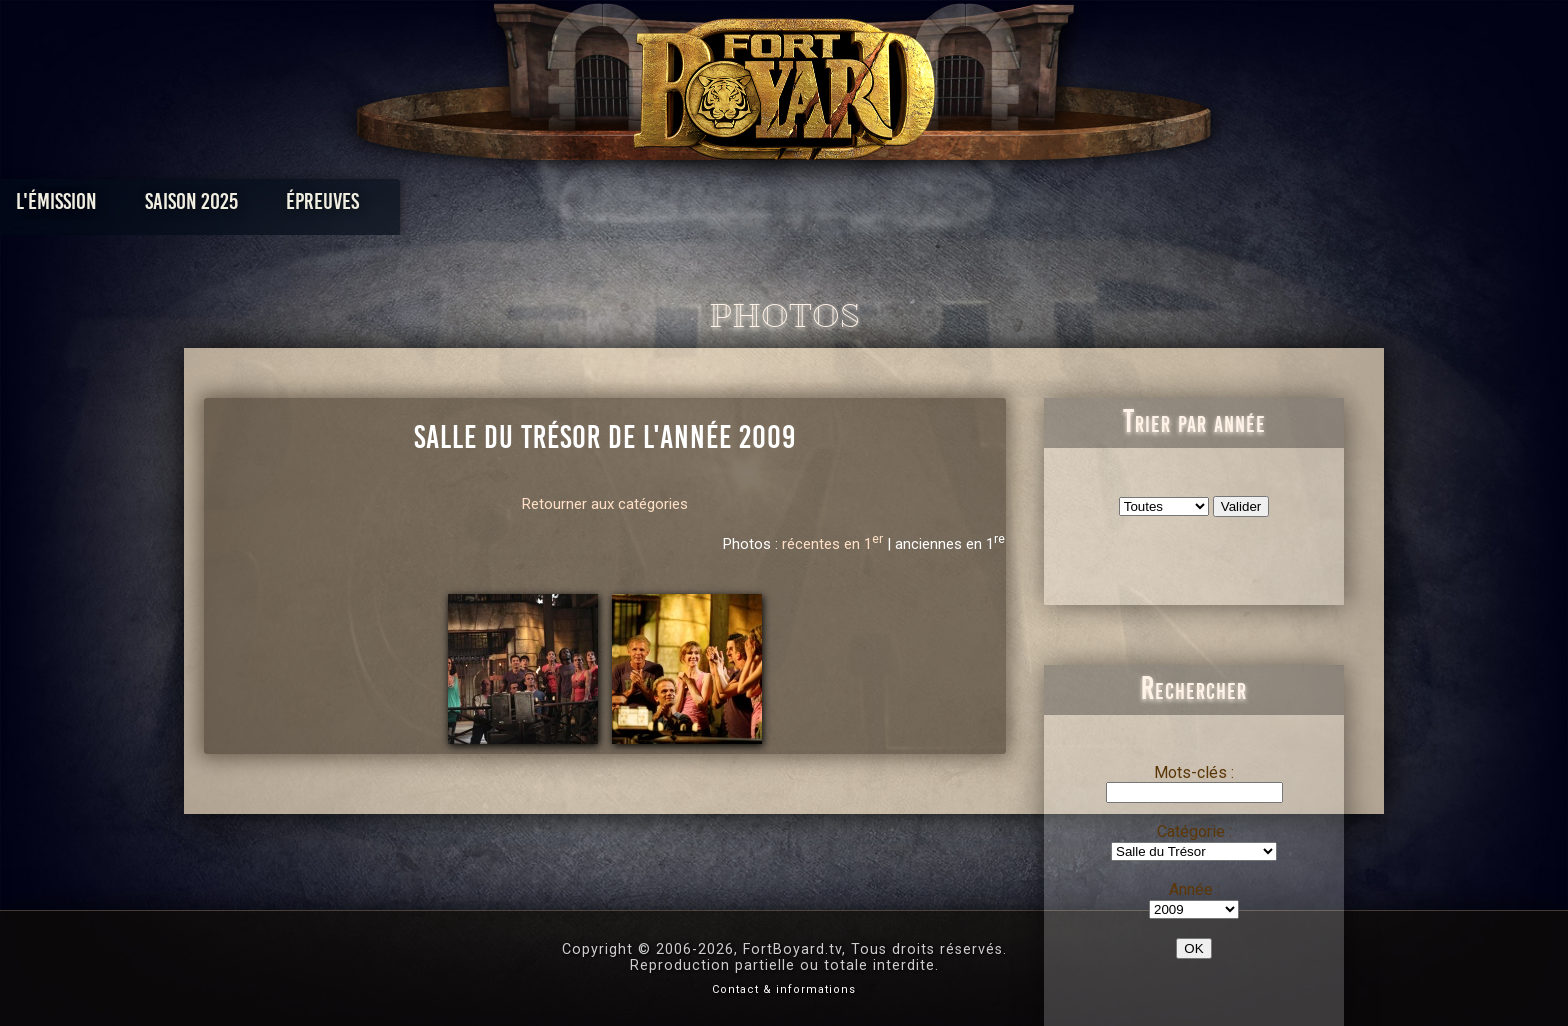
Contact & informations (784, 989)
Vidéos (815, 206)
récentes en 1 (832, 544)
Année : (1194, 889)
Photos (714, 206)
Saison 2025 (471, 206)
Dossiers (923, 206)
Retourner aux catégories (605, 504)
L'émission (336, 206)
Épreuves (602, 206)
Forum (1030, 206)
